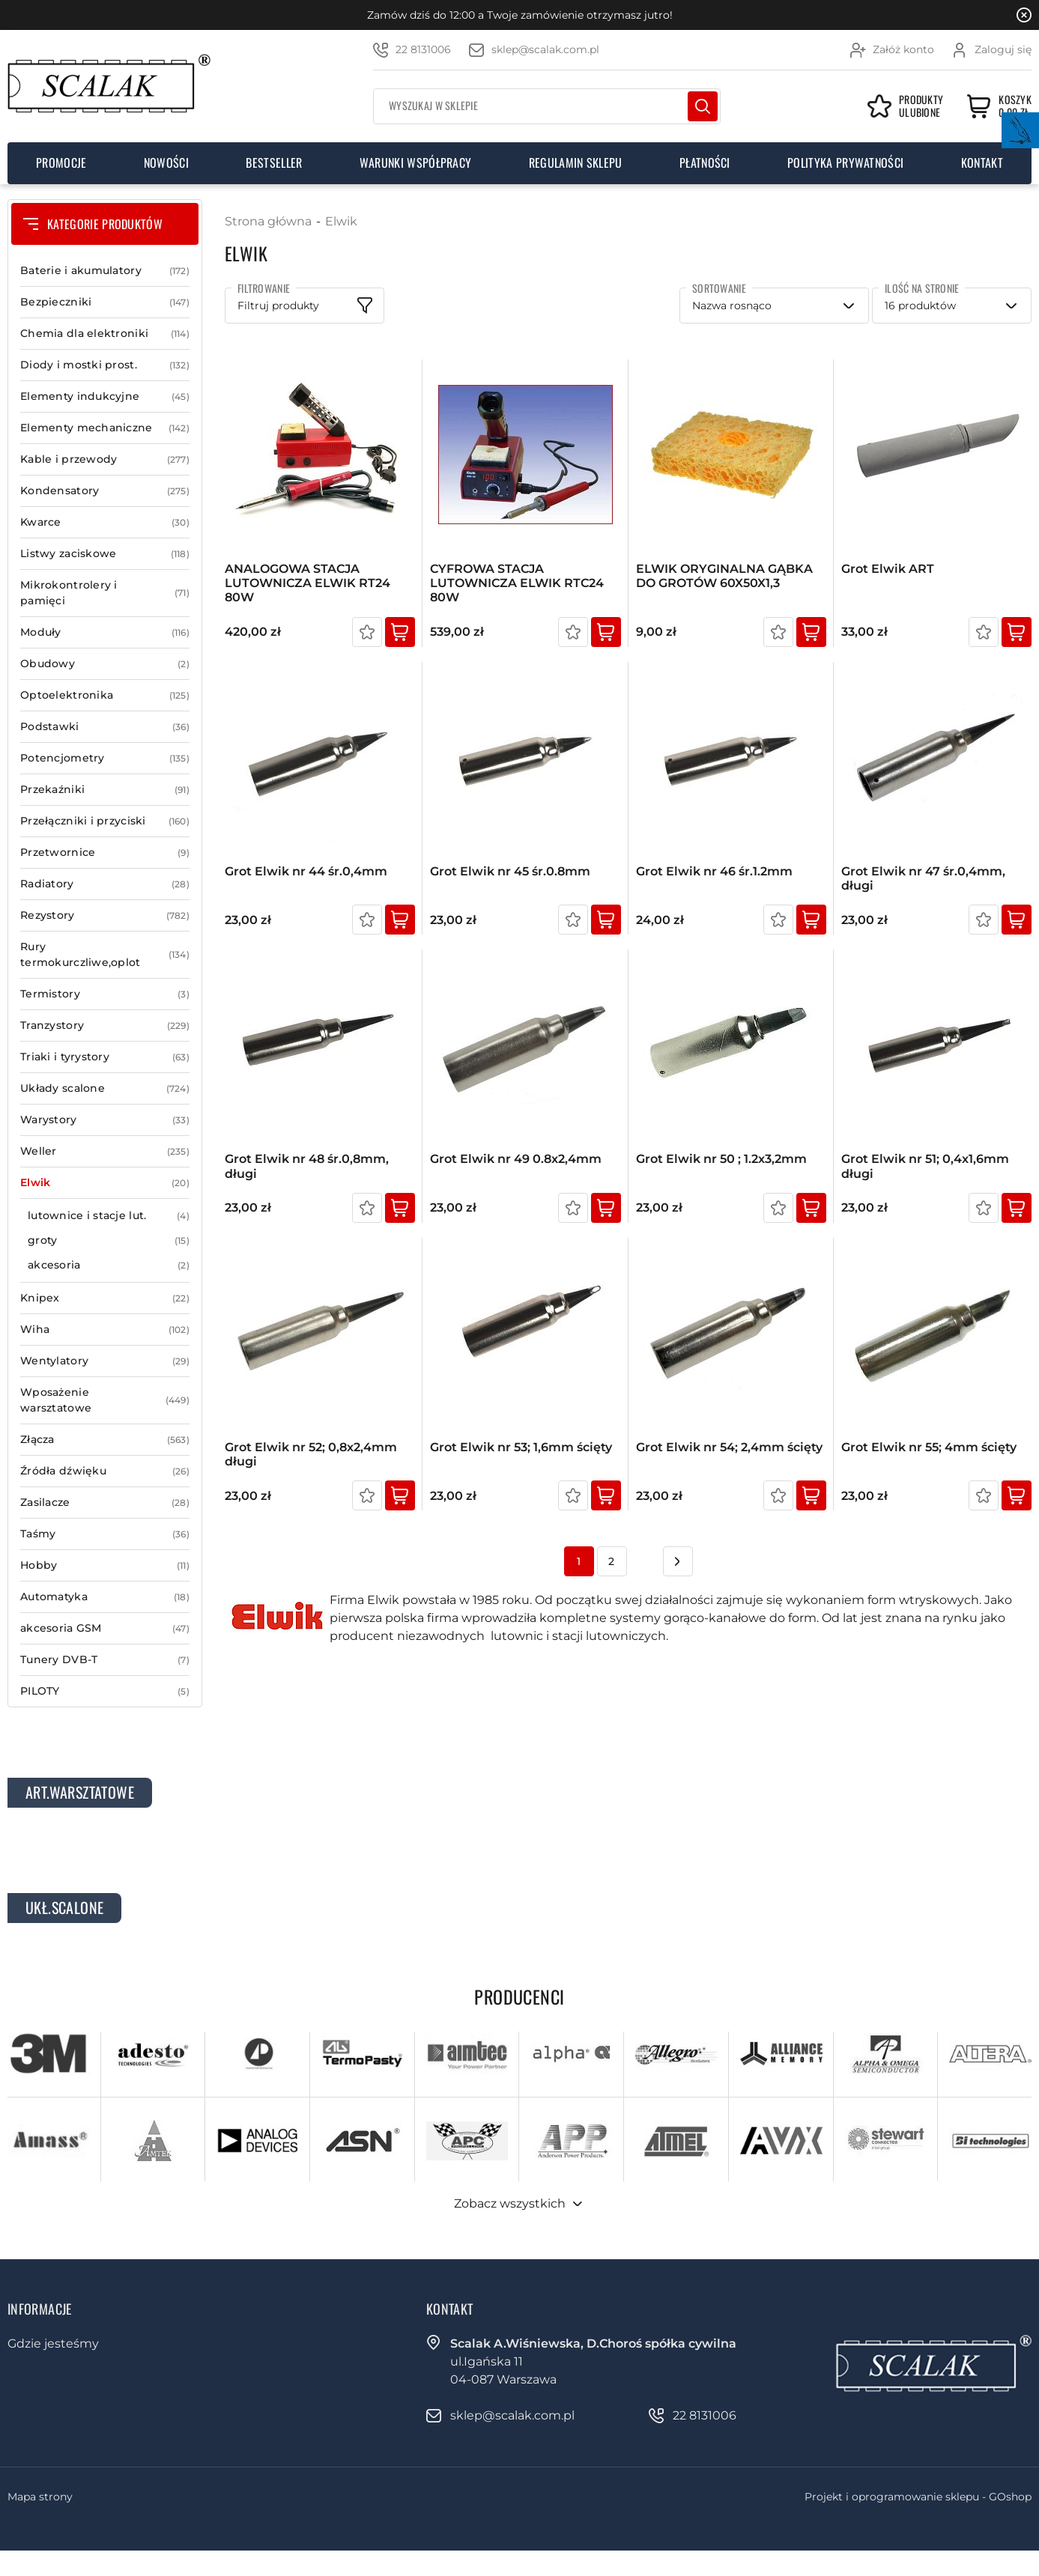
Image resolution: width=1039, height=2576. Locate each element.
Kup (400, 632)
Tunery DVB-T (105, 1659)
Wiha (105, 1329)
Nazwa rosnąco (732, 305)
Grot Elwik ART (887, 569)
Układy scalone (105, 1088)
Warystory (105, 1120)
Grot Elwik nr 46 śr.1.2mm (714, 871)
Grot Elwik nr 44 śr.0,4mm (306, 871)
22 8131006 (423, 49)
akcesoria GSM (105, 1628)
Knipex (105, 1298)
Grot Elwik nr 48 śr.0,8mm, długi (307, 1166)
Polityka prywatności (845, 162)
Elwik (105, 1182)
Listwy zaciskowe (105, 553)
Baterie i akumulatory (105, 270)
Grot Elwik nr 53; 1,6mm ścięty (521, 1447)
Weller (105, 1151)
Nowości (166, 162)
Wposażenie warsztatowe (105, 1400)
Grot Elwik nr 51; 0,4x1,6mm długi (925, 1166)
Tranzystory (105, 1025)
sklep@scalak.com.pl (545, 49)
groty (109, 1240)
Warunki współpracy (416, 162)
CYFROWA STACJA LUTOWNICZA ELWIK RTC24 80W (517, 583)
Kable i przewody (105, 459)
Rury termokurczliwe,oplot (105, 955)
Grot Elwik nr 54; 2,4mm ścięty (729, 1447)
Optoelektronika (105, 695)
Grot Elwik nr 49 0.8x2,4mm (516, 1159)
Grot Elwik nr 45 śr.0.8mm (510, 871)
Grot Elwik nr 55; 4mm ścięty (929, 1447)
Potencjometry (105, 758)
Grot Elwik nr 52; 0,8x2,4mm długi (311, 1454)
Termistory (105, 994)
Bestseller (274, 162)
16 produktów (920, 305)
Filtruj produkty (278, 305)
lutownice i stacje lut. (109, 1215)
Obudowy (105, 663)
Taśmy (105, 1534)
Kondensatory (105, 491)
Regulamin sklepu (576, 162)
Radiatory (105, 884)
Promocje (61, 162)
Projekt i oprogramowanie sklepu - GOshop (918, 2496)
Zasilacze (105, 1502)
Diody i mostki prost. (105, 365)
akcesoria (109, 1265)
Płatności (704, 162)
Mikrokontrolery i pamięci (105, 593)
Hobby (105, 1565)
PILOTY (105, 1691)
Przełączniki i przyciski (105, 821)
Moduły (105, 632)
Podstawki (105, 726)
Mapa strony (40, 2496)
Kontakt (982, 162)
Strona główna (268, 221)
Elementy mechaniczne (105, 428)
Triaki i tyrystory (105, 1057)
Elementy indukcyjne (105, 396)
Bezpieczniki (105, 302)
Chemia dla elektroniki (105, 333)
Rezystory (105, 915)
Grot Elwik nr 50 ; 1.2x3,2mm (721, 1159)
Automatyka (105, 1597)
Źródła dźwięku (105, 1471)
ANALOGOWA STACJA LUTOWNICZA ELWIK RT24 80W (307, 583)
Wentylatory (105, 1361)
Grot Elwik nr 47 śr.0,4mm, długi (923, 878)
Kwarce (105, 522)
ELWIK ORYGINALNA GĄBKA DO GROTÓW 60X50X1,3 (724, 576)
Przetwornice (105, 852)
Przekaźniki (105, 789)
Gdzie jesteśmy (53, 2343)
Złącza (105, 1439)
